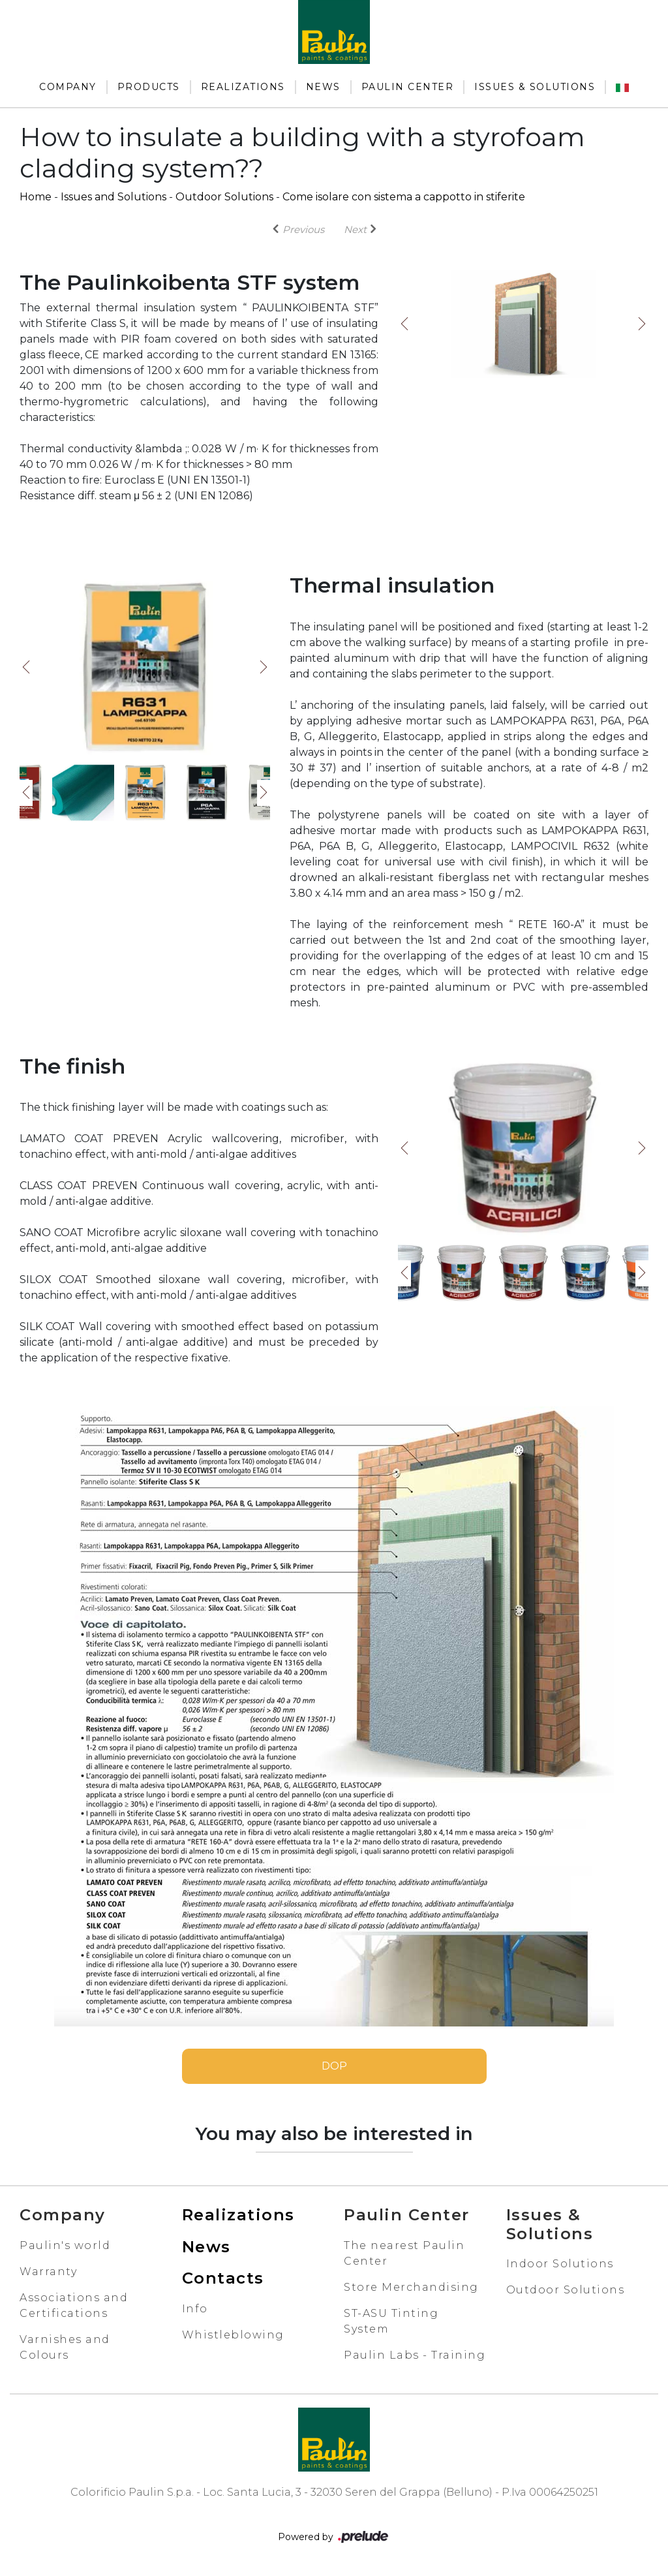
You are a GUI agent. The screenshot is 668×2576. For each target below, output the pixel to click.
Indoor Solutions (560, 2264)
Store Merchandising (411, 2287)
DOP (334, 2066)
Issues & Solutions (534, 87)
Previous (404, 324)
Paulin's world (65, 2245)
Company (68, 87)
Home (36, 197)
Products (148, 87)
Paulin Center (407, 87)
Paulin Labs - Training (414, 2355)
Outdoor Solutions (224, 197)
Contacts (223, 2278)
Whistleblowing (233, 2335)
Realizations (243, 87)
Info (195, 2309)
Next (641, 324)
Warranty (48, 2271)
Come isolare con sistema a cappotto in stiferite (403, 197)
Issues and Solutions (113, 197)
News (323, 87)
